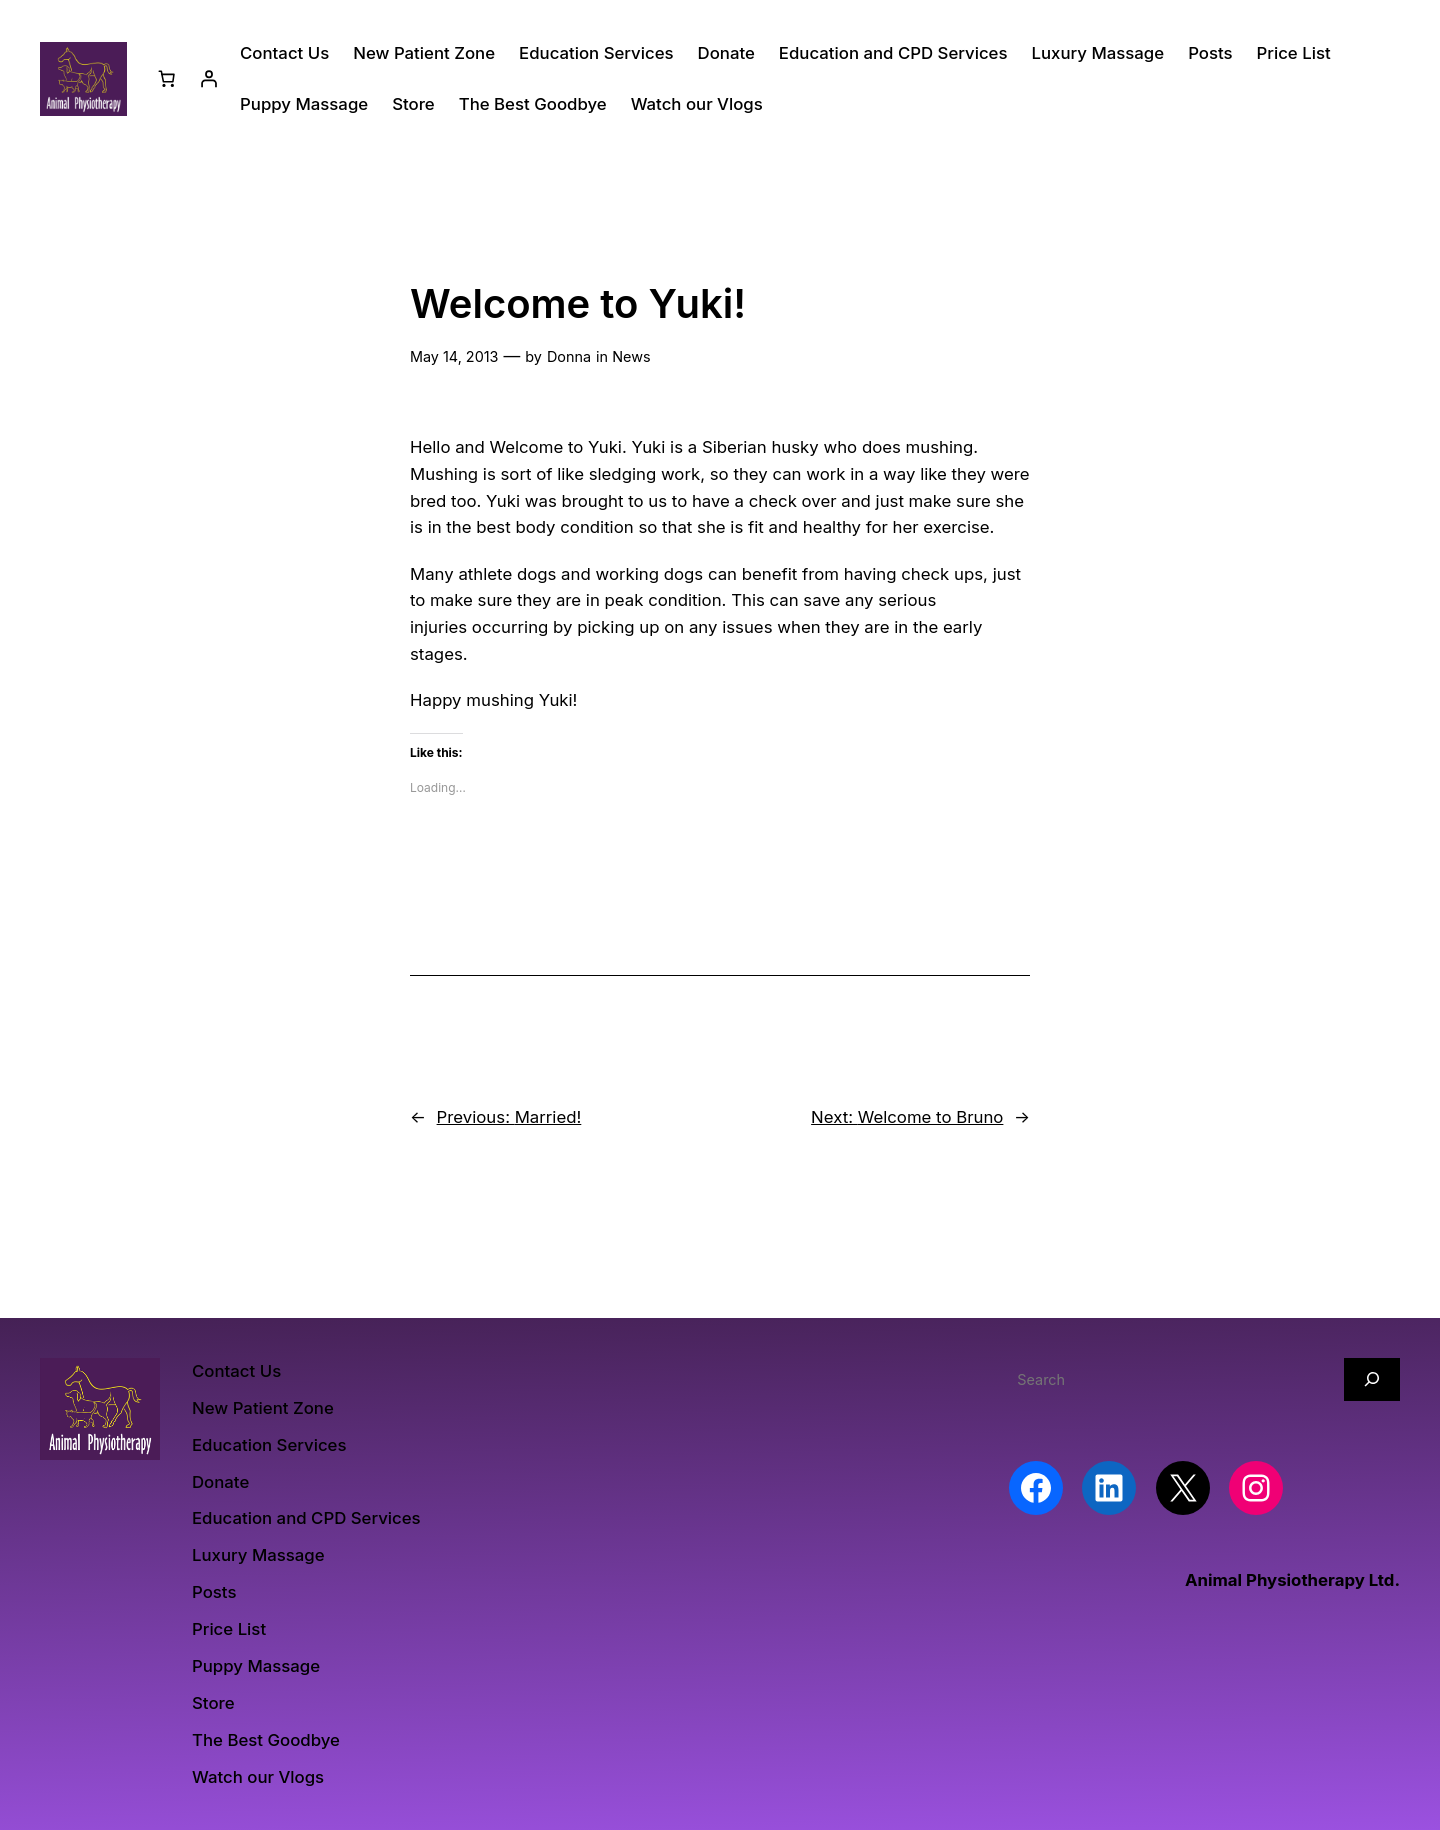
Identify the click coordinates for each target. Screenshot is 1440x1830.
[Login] (209, 79)
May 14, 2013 (454, 356)
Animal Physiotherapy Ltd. (1292, 1580)
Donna (569, 356)
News (631, 356)
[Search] (1372, 1379)
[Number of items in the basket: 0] (167, 79)
